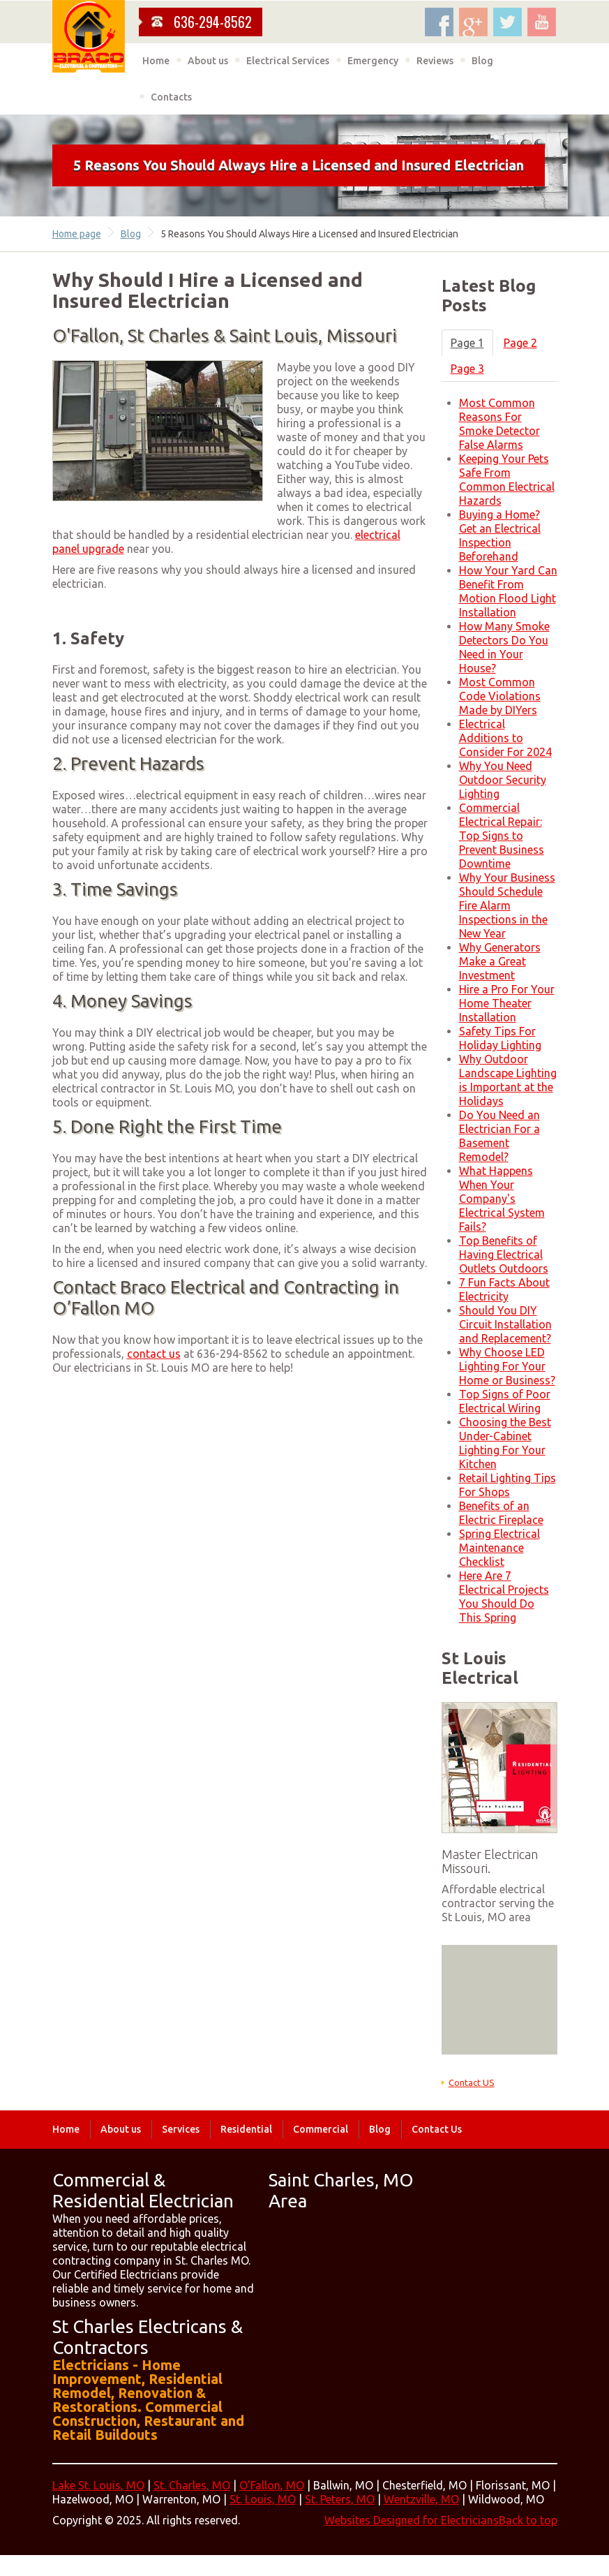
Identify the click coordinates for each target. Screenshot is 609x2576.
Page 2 (520, 342)
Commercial (320, 2129)
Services (181, 2129)
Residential (246, 2129)
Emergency (372, 60)
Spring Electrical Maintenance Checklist (499, 1547)
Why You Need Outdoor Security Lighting (502, 780)
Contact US (472, 2082)
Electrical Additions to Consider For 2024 (505, 738)
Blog (482, 60)
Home (156, 60)
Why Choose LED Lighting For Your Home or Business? (507, 1366)
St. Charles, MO (191, 2485)
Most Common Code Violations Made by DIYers (500, 696)
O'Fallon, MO (271, 2485)
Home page (76, 233)
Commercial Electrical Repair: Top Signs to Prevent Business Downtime (501, 835)
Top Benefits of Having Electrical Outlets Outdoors (503, 1254)
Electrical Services (287, 60)
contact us (154, 1353)
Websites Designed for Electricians (411, 2520)
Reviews (434, 60)
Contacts (171, 97)
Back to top (528, 2520)
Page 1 (467, 342)
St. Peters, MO (340, 2499)
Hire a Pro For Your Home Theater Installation (507, 1003)
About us (208, 60)
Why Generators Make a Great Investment (500, 961)
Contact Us (437, 2129)
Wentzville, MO (421, 2499)
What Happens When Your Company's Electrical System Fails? (502, 1198)
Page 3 (467, 368)
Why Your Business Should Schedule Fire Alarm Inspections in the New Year (507, 905)
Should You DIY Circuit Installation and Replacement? (505, 1324)
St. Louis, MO (263, 2499)
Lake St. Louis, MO (98, 2485)
